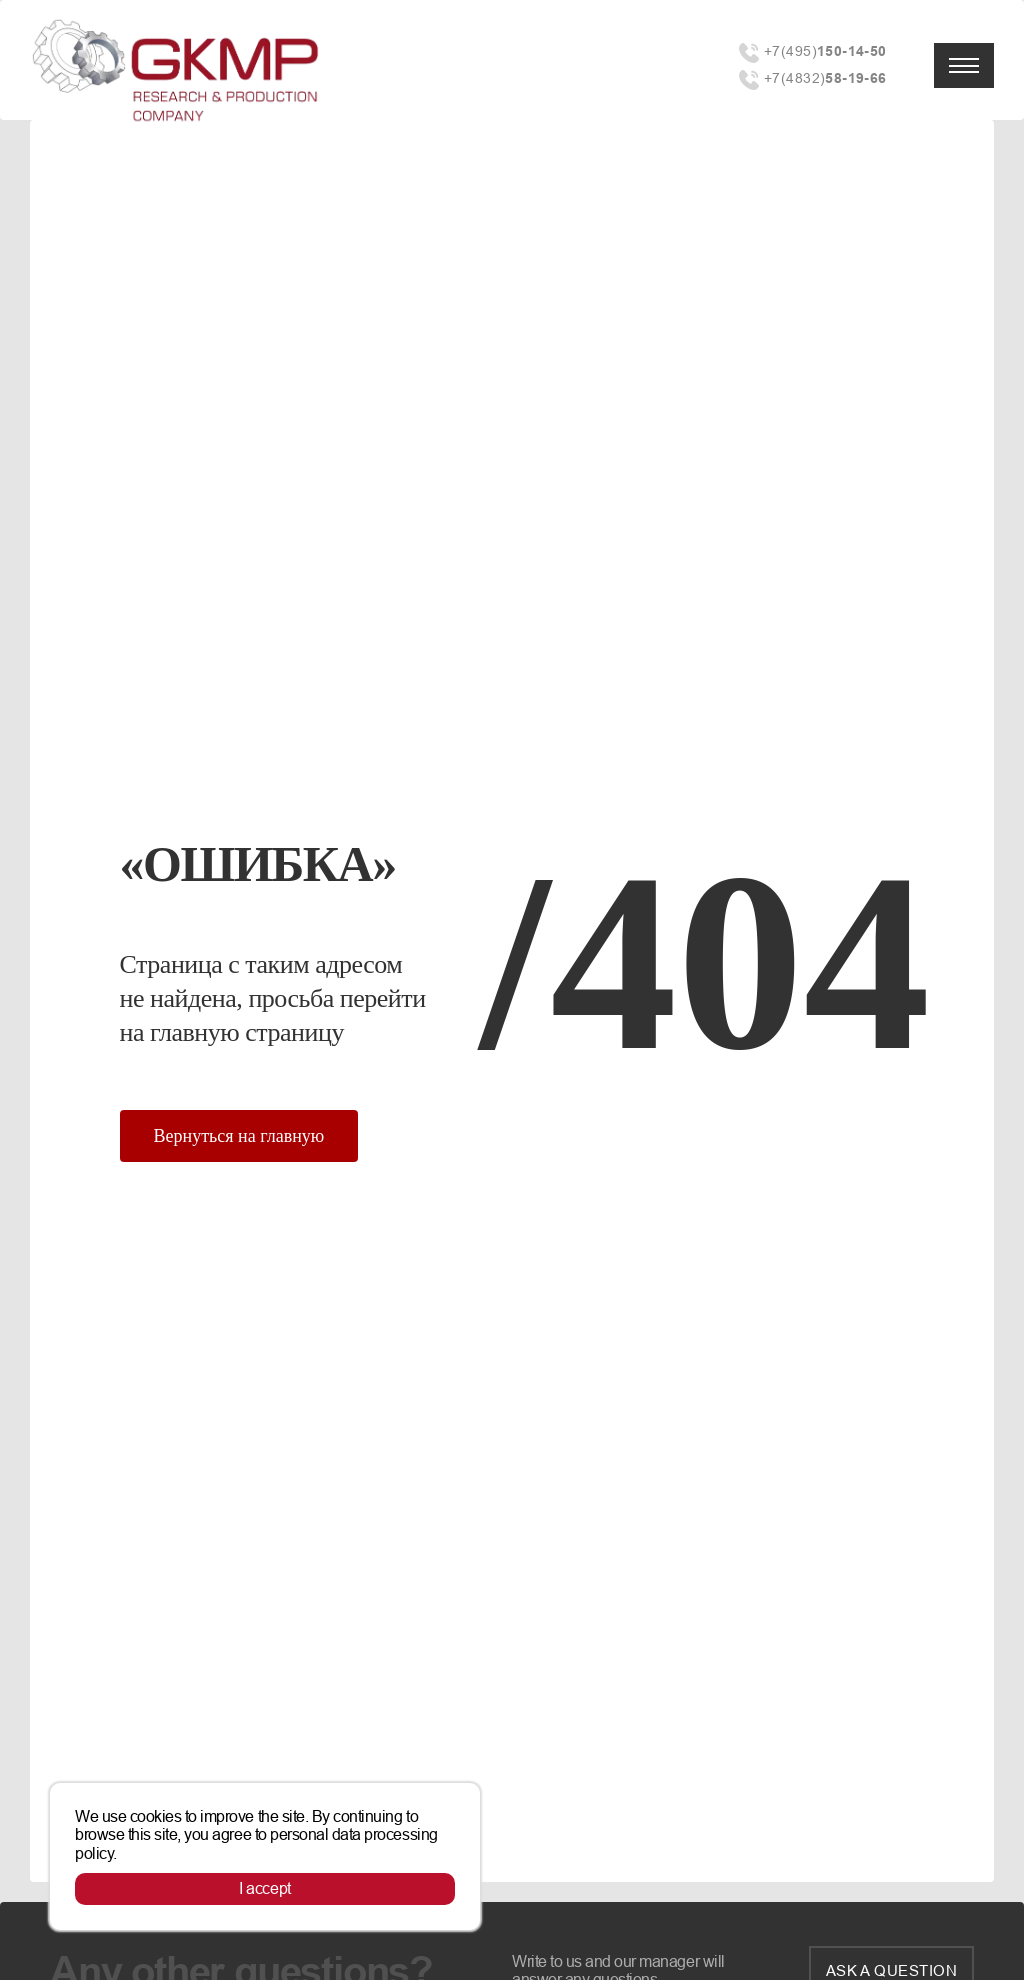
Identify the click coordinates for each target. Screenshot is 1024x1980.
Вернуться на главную (239, 1136)
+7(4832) (825, 78)
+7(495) (825, 51)
